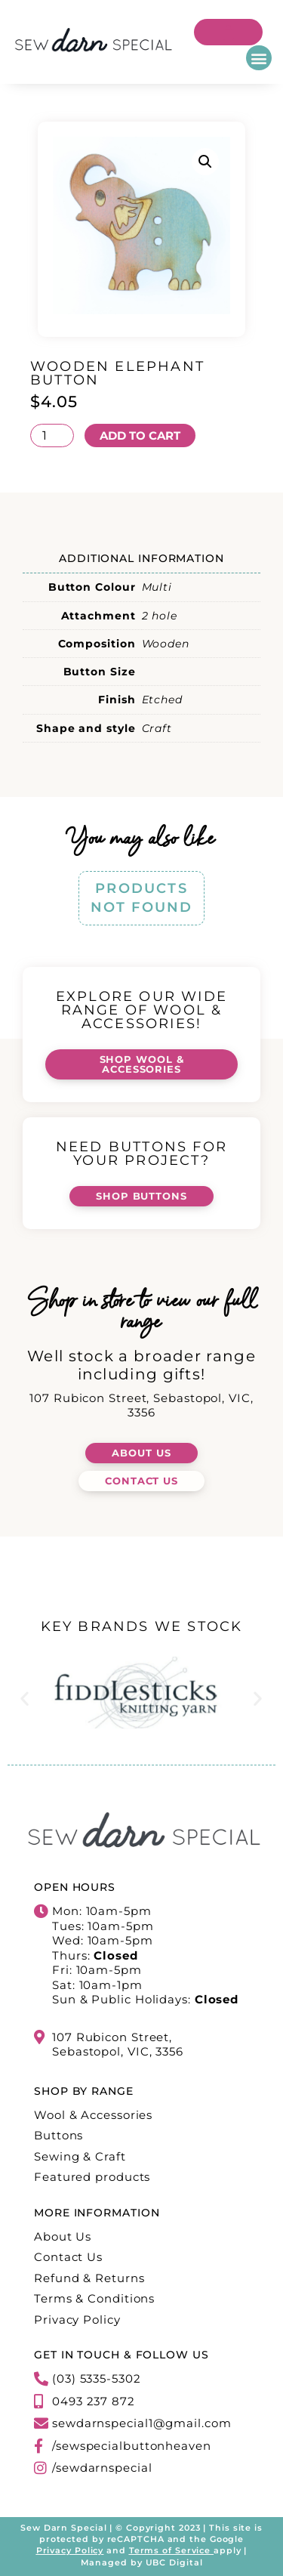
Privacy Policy (70, 2550)
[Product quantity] (52, 435)
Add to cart (140, 435)
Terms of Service (170, 2550)
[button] (259, 57)
